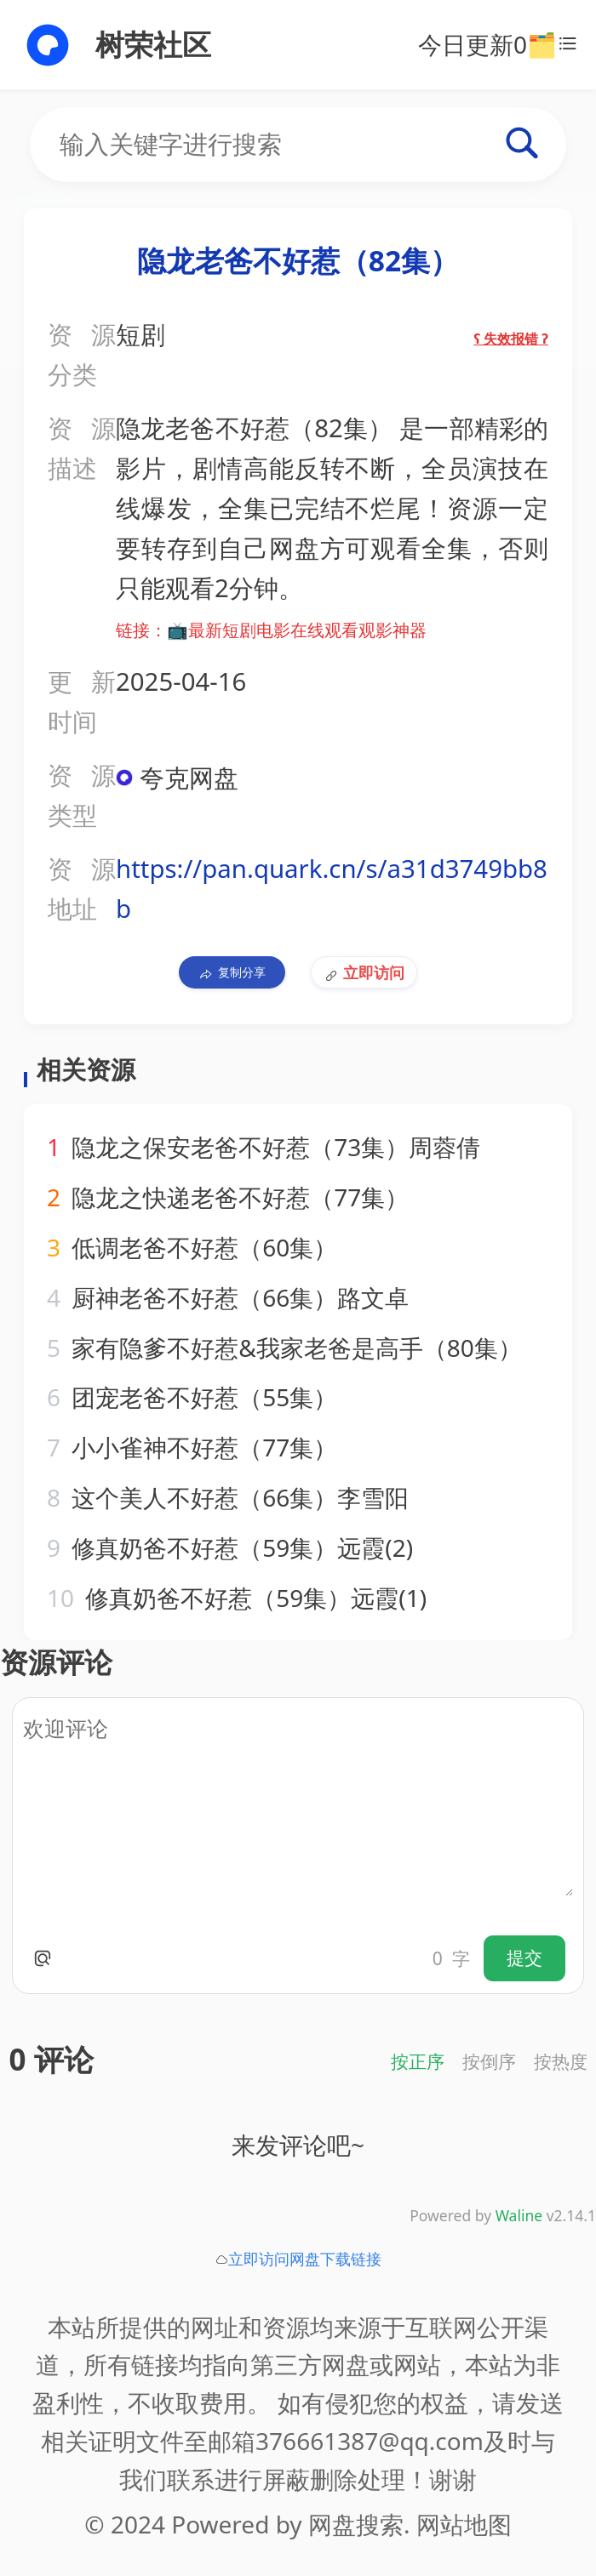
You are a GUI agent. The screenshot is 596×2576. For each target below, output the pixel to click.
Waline (519, 2215)
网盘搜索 (356, 2524)
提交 (524, 1958)
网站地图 (464, 2524)
